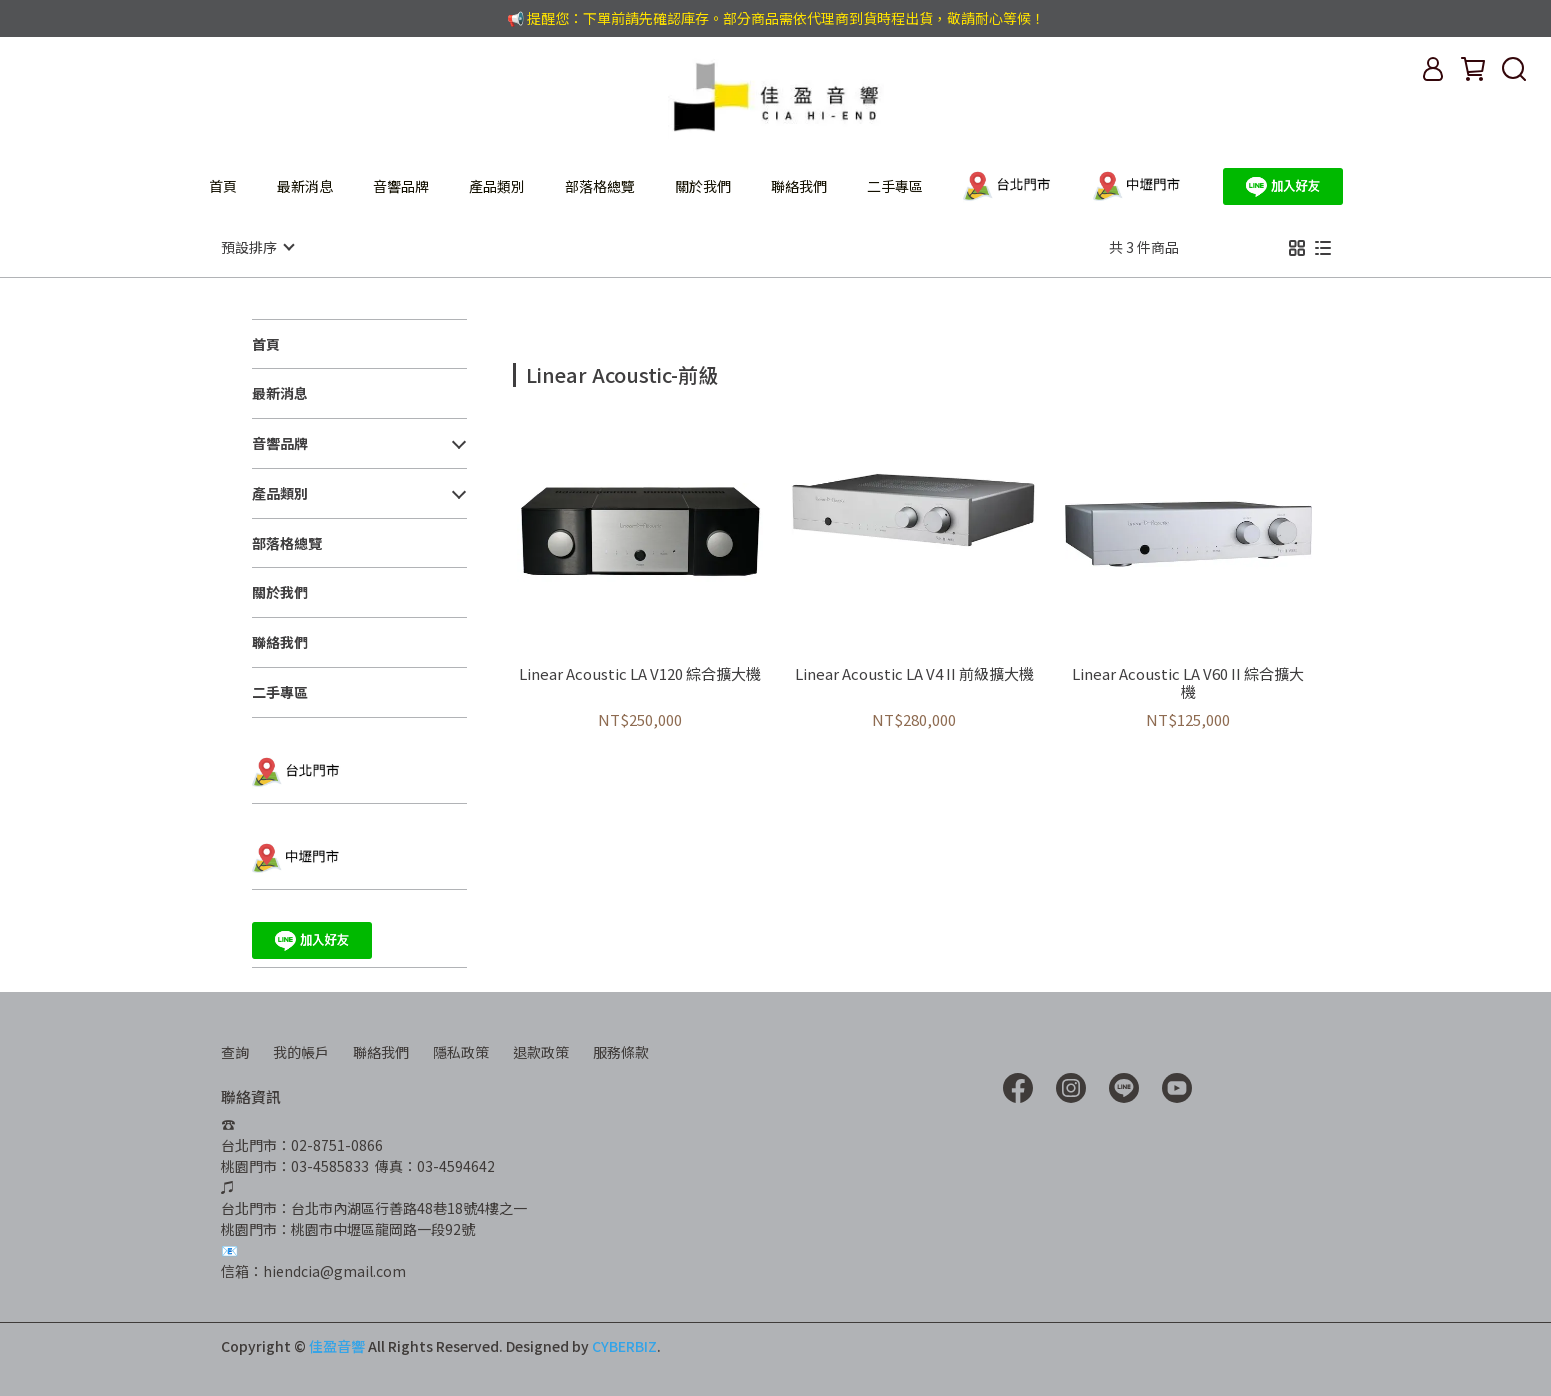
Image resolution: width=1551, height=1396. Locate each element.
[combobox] (549, 372)
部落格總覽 (600, 186)
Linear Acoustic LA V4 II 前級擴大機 (914, 673)
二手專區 (895, 186)
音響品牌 (401, 186)
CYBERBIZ (624, 1345)
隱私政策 (461, 1051)
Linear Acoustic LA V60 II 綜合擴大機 (1188, 682)
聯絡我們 (799, 186)
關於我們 (703, 186)
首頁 (223, 186)
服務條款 (621, 1051)
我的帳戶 (301, 1051)
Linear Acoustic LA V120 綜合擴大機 (640, 673)
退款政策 (541, 1051)
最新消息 (305, 186)
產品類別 (497, 186)
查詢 (235, 1051)
